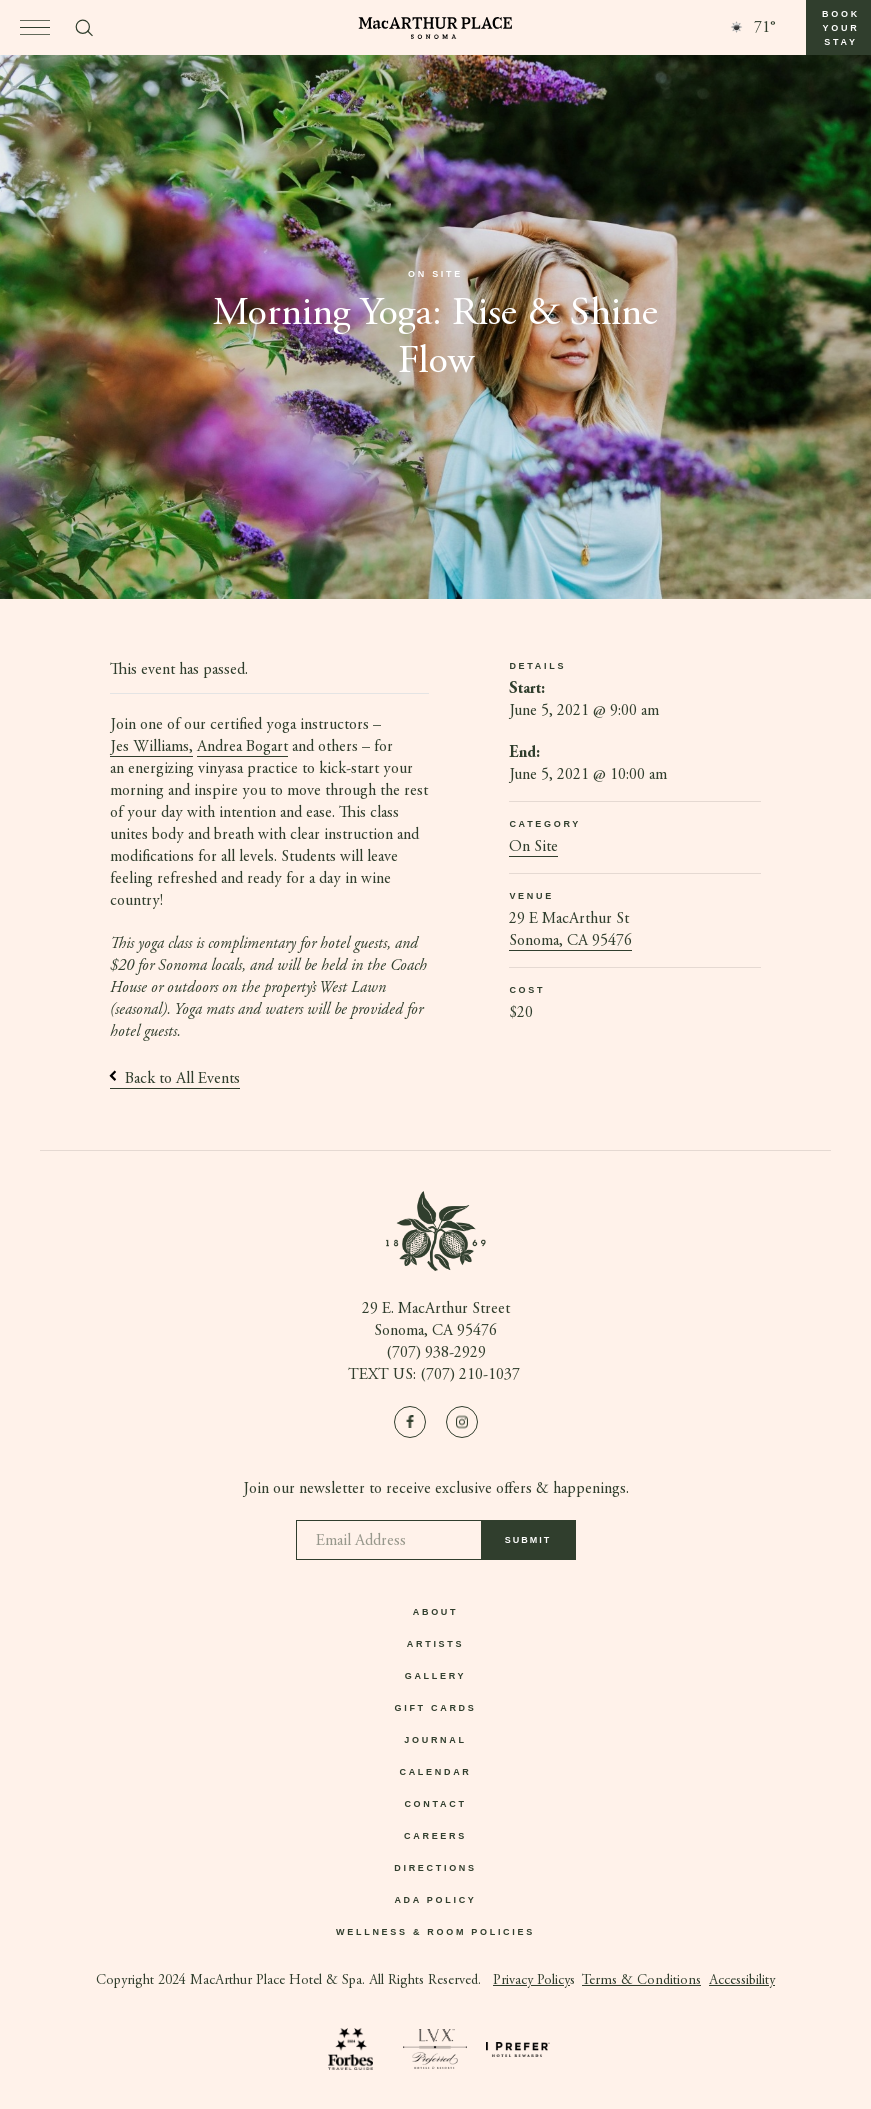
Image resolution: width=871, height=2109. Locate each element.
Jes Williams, (151, 747)
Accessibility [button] (742, 1981)
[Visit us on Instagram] (462, 1422)
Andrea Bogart (242, 747)
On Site (533, 847)
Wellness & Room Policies (435, 1932)
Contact (435, 1804)
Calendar (435, 1772)
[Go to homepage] (435, 28)
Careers (435, 1836)
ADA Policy (435, 1900)
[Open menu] (35, 27)
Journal (435, 1740)
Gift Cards (436, 1708)
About (436, 1612)
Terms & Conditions (641, 1981)
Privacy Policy (531, 1981)
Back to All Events (175, 1079)
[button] (838, 27)
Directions (435, 1868)
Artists (435, 1644)
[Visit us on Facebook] (410, 1422)
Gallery (436, 1676)
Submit (528, 1547)
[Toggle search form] (84, 28)
